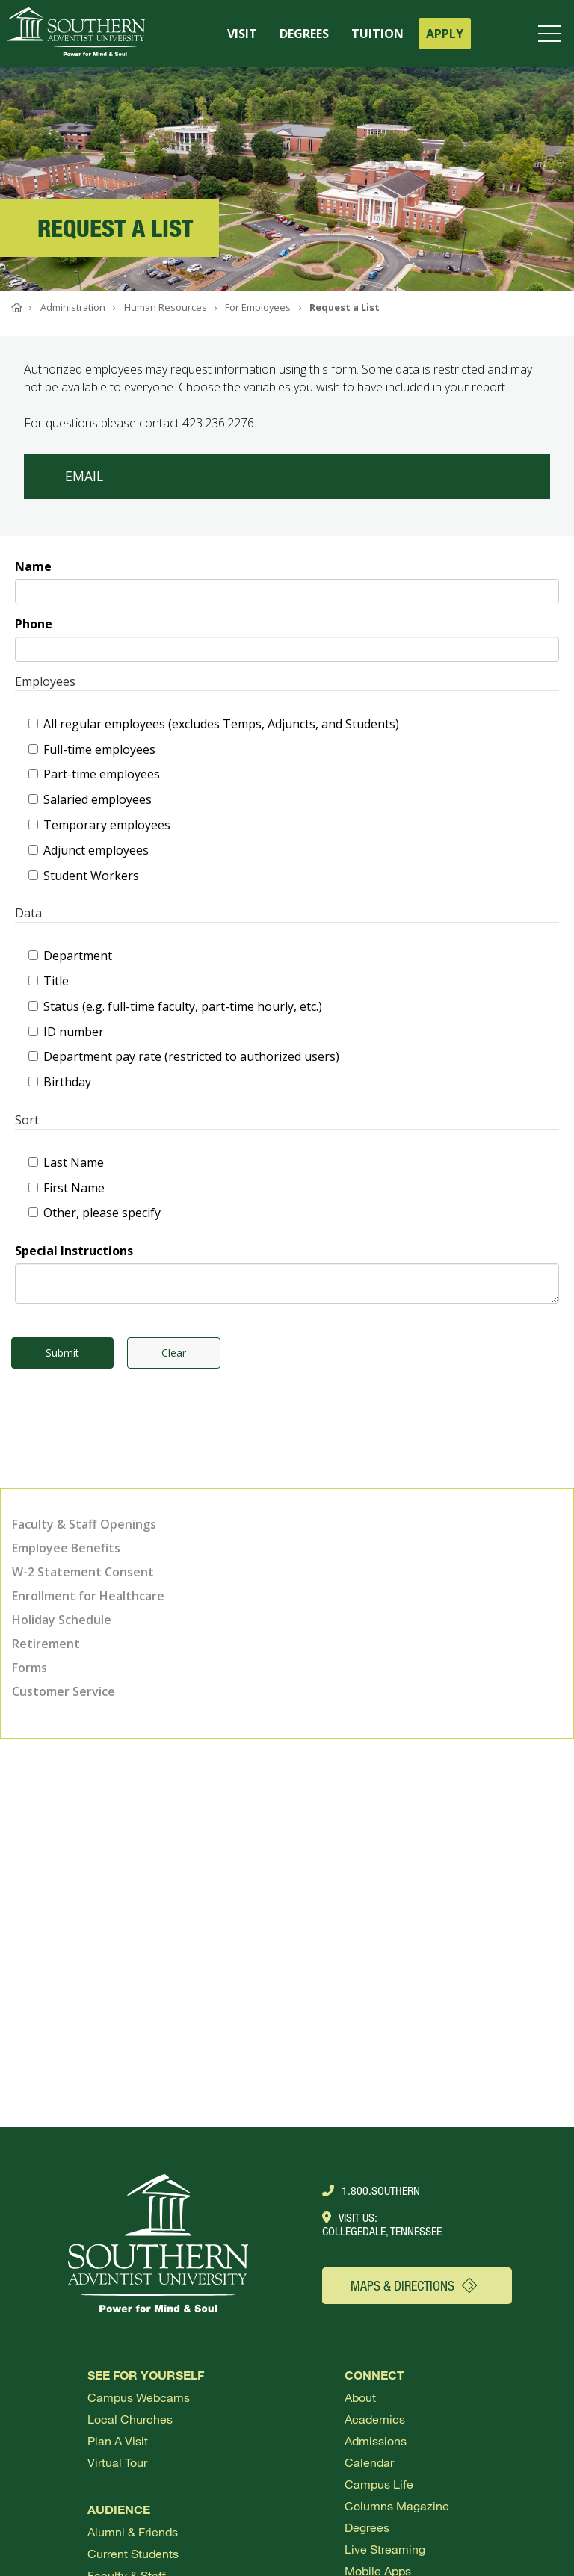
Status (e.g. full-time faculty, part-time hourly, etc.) (175, 1006)
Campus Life (379, 2484)
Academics (375, 2419)
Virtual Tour (117, 2462)
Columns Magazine (397, 2505)
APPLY (444, 33)
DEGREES (304, 33)
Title (48, 981)
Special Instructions (74, 1250)
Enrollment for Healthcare (88, 1596)
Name (33, 566)
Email (84, 476)
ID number (66, 1032)
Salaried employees (90, 799)
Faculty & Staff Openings (84, 1524)
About (360, 2397)
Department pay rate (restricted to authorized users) (183, 1056)
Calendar (369, 2462)
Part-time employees (94, 774)
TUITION (377, 33)
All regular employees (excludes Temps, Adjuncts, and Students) (213, 724)
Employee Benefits (66, 1548)
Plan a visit (117, 2440)
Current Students (133, 2553)
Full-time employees (91, 749)
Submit (62, 1353)
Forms (29, 1667)
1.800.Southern (371, 2190)
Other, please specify (94, 1212)
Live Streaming (385, 2549)
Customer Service (63, 1691)
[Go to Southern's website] (76, 33)
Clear (173, 1353)
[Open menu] (552, 33)
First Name (66, 1188)
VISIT (242, 33)
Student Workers (83, 875)
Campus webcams (138, 2397)
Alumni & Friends (132, 2531)
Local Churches (130, 2419)
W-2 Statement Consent (83, 1572)
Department (70, 955)
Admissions (376, 2440)
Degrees (367, 2527)
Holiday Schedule (61, 1619)
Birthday (59, 1082)
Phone (33, 624)
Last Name (66, 1162)
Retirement (46, 1643)
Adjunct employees (88, 850)
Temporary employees (99, 825)
